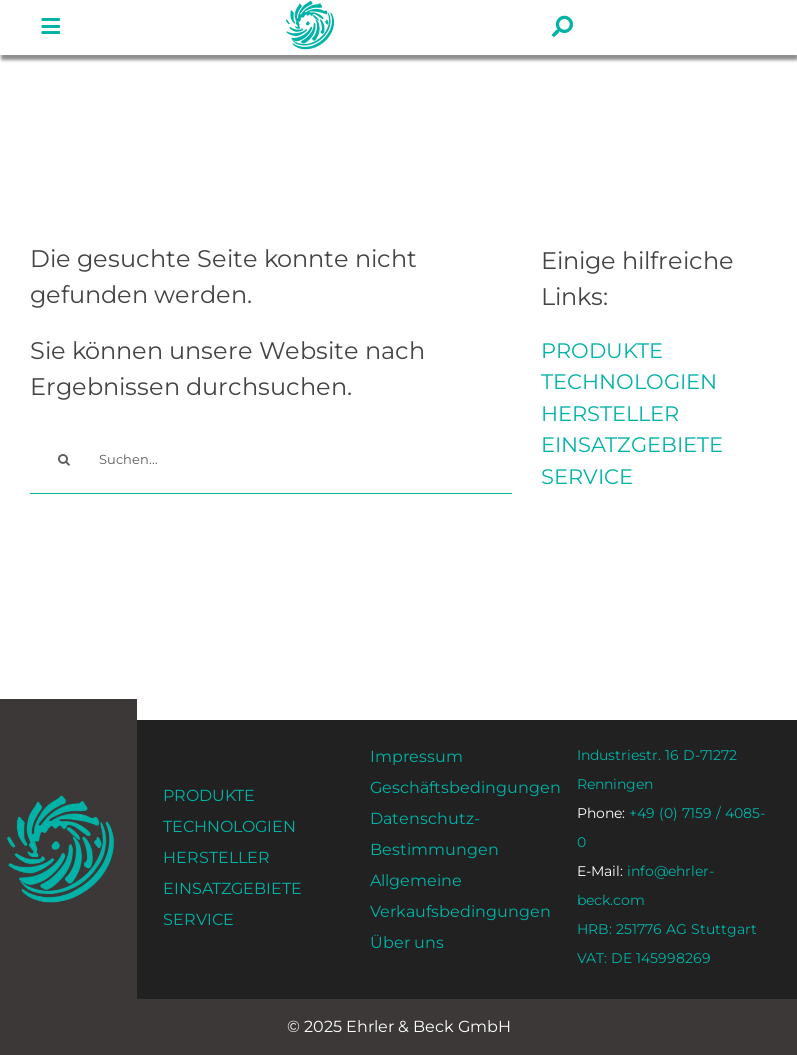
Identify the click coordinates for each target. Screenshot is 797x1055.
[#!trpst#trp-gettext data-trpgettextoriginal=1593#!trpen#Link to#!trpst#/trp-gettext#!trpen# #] (51, 27)
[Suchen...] (271, 459)
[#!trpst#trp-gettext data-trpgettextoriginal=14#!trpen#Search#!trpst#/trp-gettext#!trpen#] (64, 459)
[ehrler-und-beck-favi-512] (60, 801)
